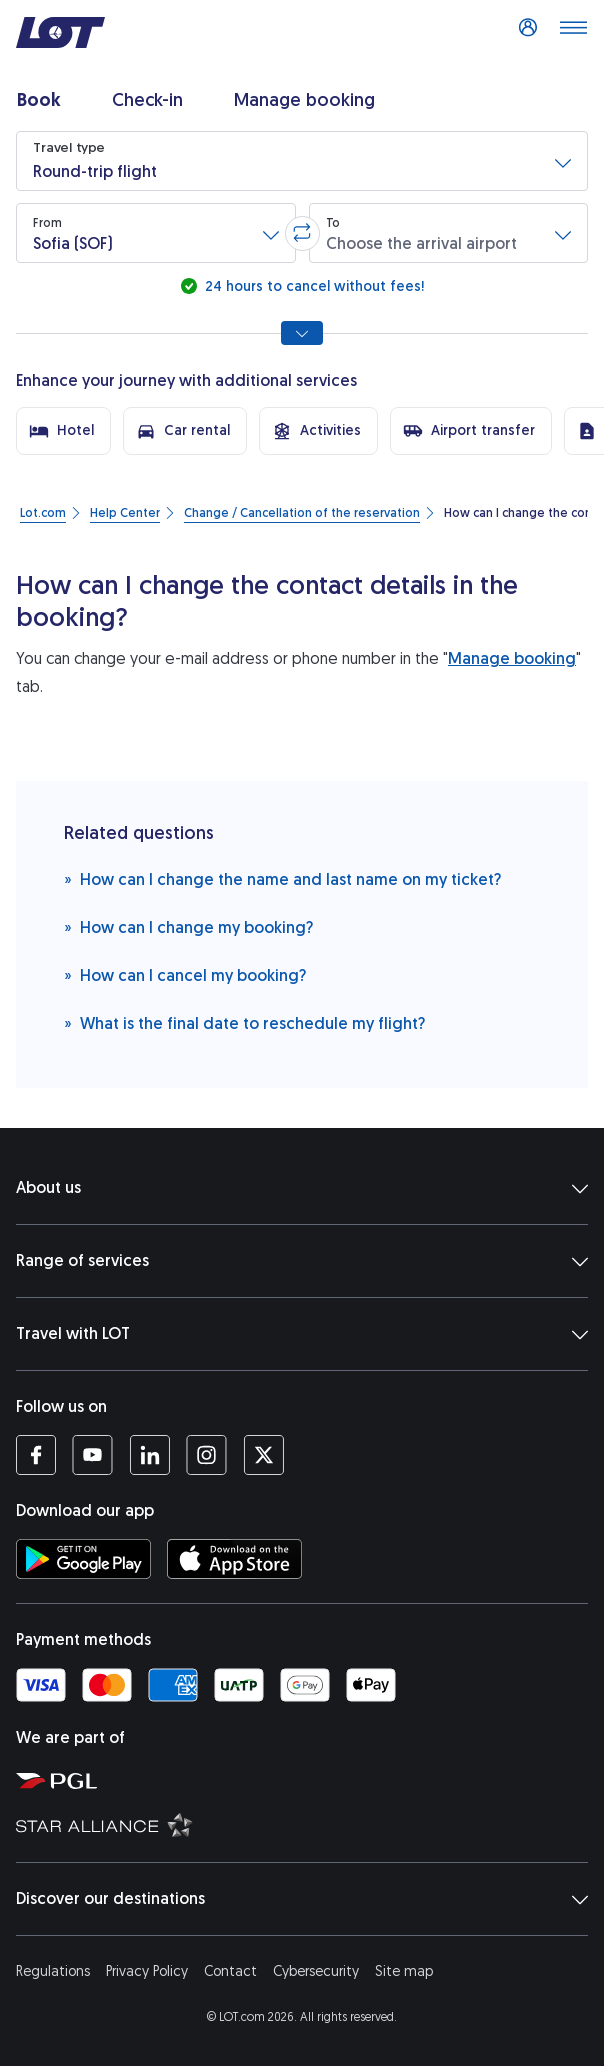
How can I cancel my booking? (185, 974)
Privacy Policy (147, 1971)
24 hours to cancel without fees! (312, 286)
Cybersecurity (316, 1971)
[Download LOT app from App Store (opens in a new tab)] (234, 1559)
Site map (404, 1971)
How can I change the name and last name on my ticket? (282, 878)
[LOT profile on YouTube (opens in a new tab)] (92, 1455)
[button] (302, 161)
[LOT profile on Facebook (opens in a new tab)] (36, 1455)
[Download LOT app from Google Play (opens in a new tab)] (83, 1559)
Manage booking (512, 658)
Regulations (53, 1971)
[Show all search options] (302, 333)
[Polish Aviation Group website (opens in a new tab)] (306, 1780)
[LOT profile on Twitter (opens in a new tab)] (263, 1455)
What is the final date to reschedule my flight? (244, 1022)
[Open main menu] (573, 33)
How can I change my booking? (188, 926)
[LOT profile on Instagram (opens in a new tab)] (206, 1455)
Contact (230, 1971)
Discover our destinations (302, 1899)
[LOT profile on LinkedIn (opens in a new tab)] (149, 1455)
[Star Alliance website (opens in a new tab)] (306, 1824)
